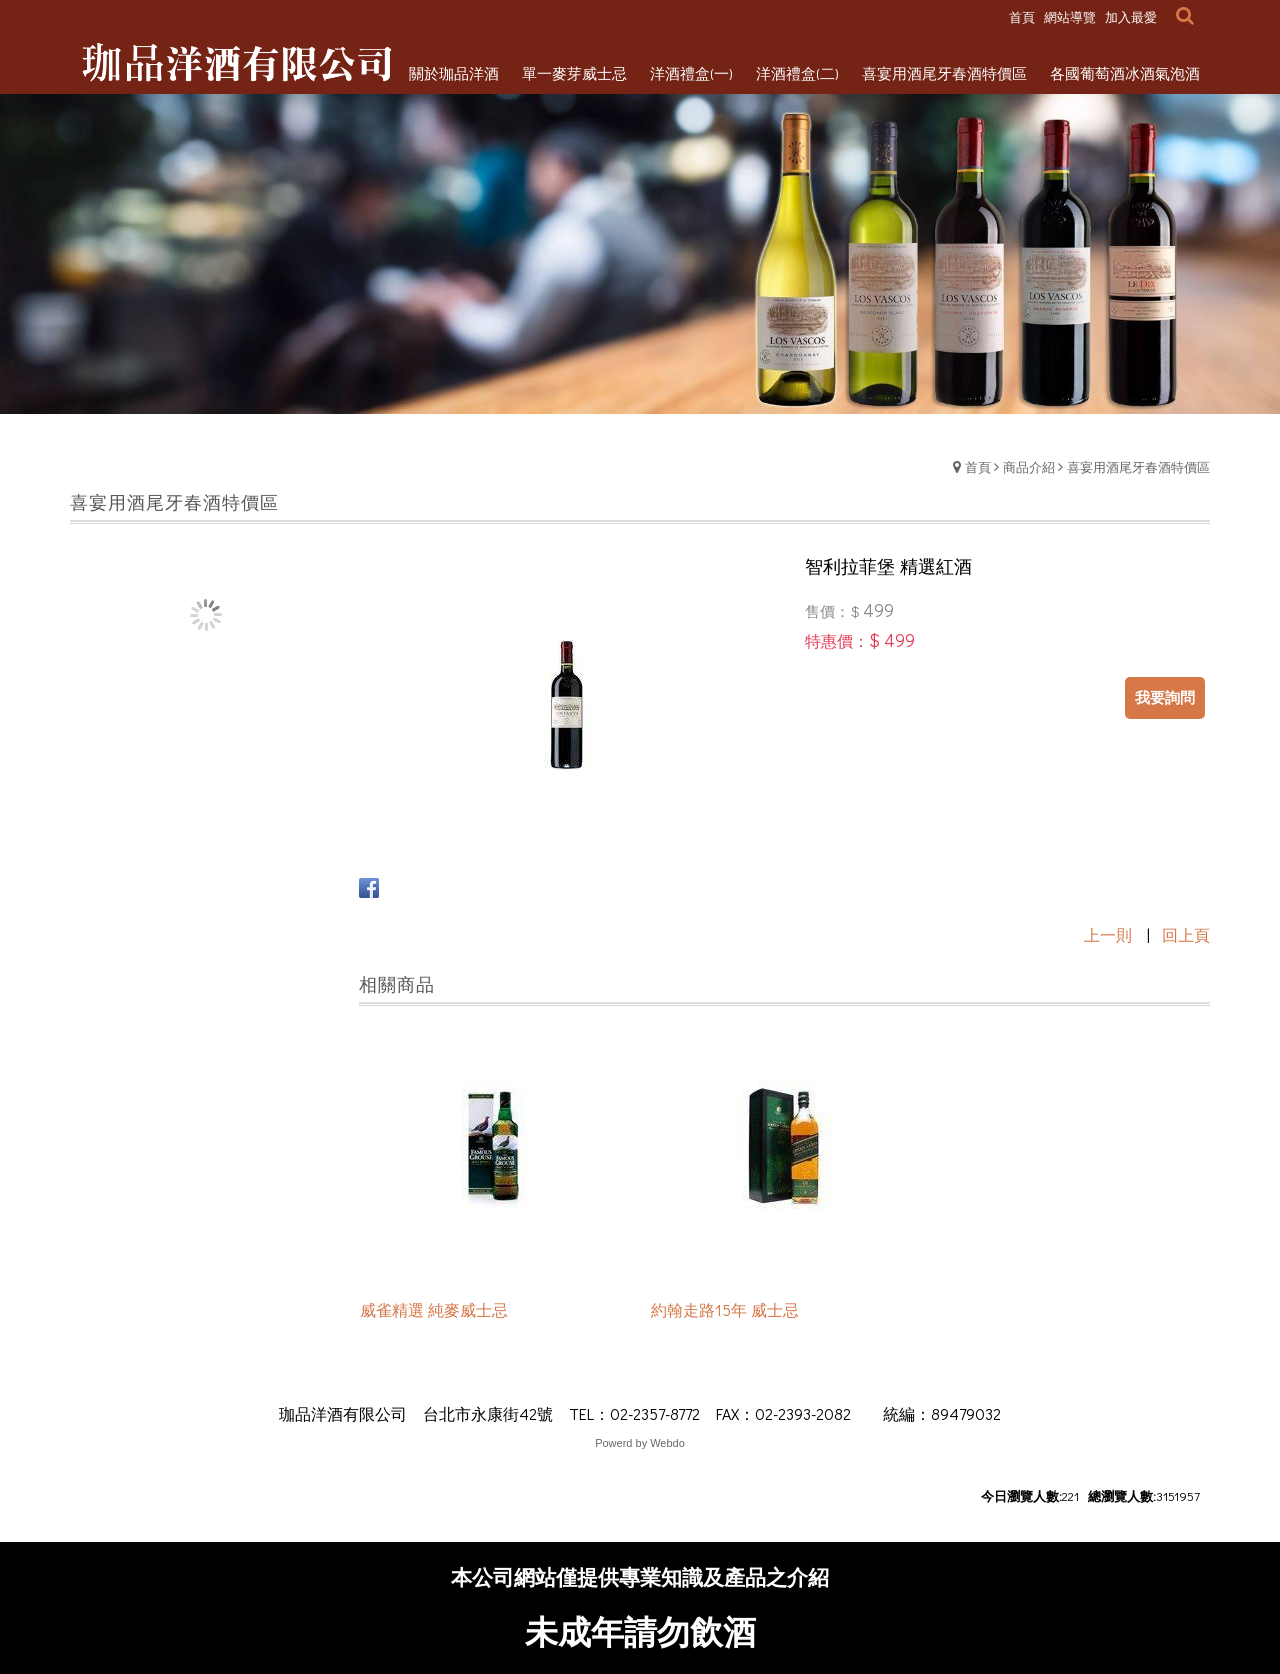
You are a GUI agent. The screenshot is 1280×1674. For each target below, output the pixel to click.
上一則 (1108, 934)
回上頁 (1186, 934)
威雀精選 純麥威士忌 (434, 1310)
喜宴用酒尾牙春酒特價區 (1138, 466)
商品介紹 (1029, 466)
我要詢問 (1165, 697)
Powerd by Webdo (640, 1443)
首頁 (978, 466)
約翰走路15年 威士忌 (725, 1310)
